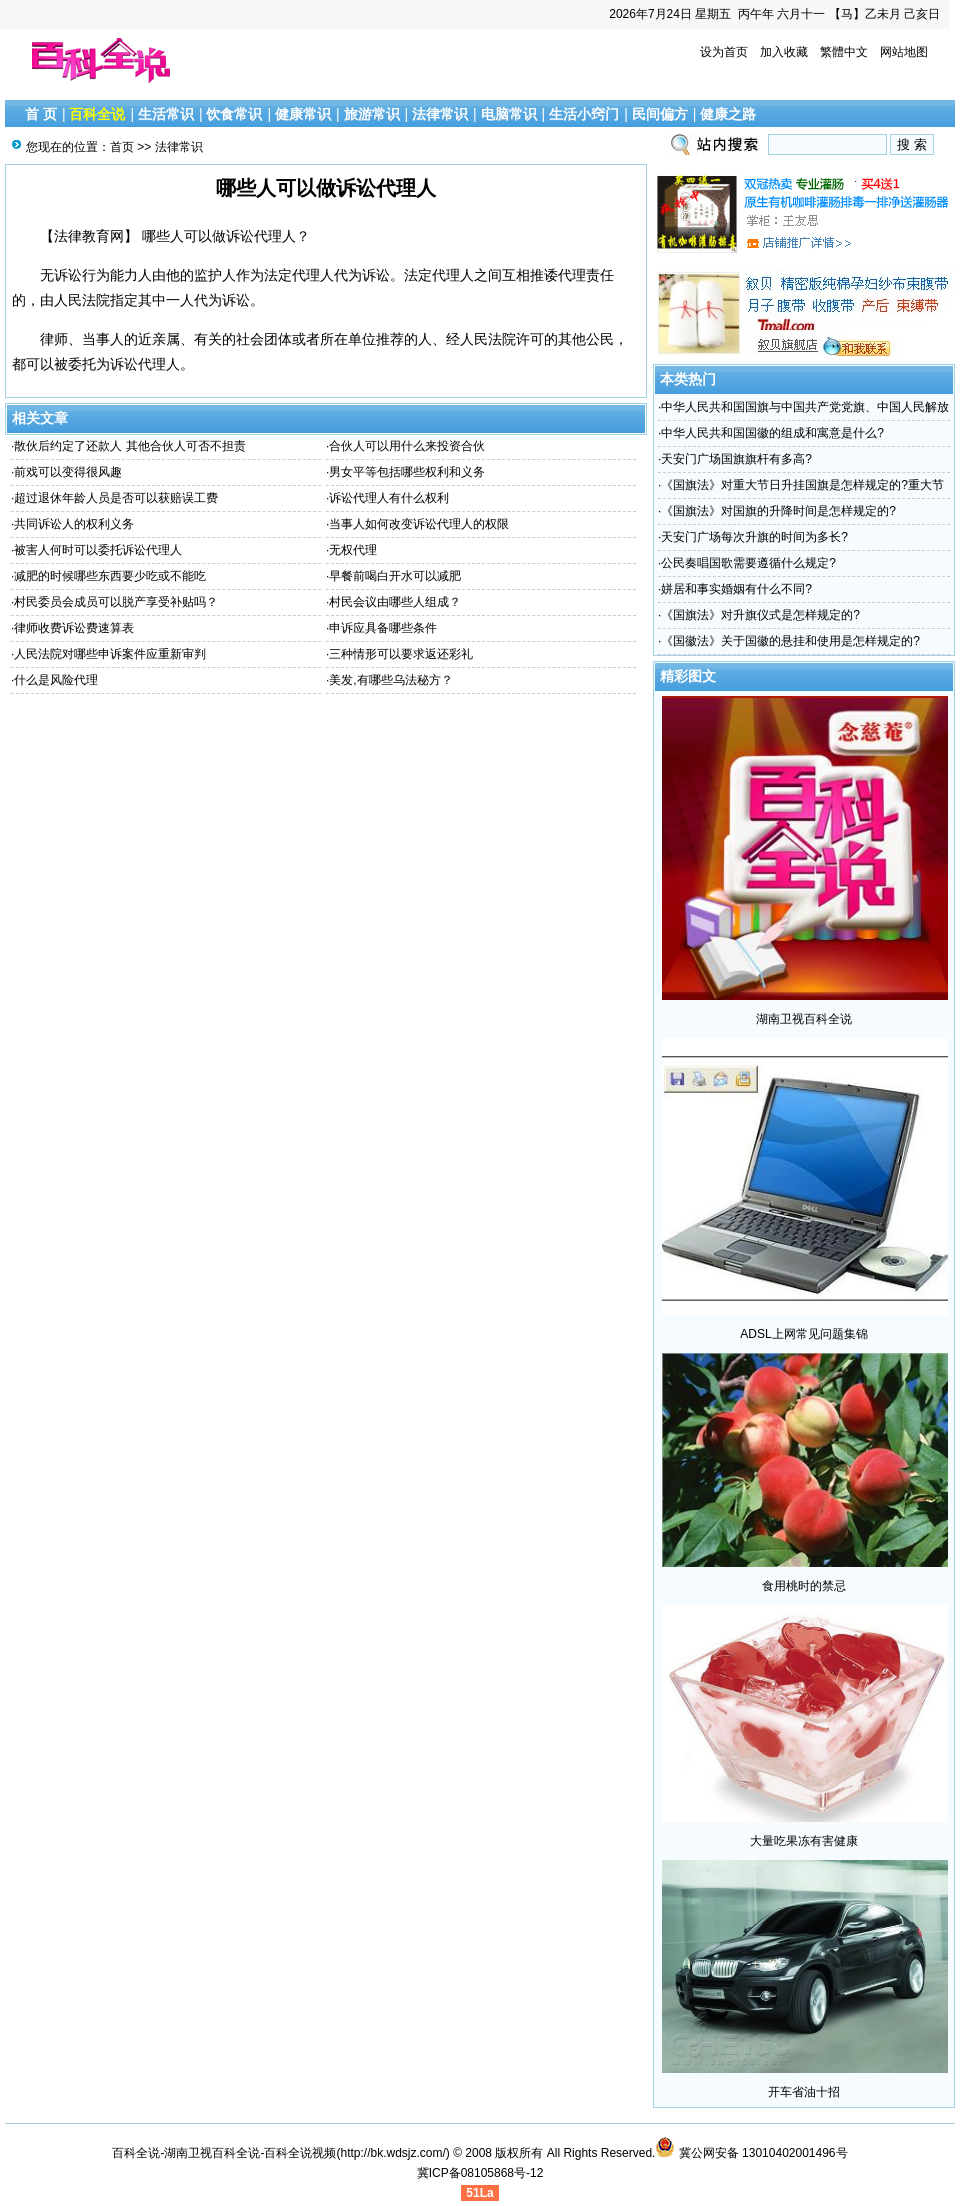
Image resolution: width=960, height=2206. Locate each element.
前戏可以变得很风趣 (68, 472)
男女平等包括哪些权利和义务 (407, 472)
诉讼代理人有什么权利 (389, 498)
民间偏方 (660, 114)
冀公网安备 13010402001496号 (751, 2153)
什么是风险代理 (56, 680)
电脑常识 (509, 114)
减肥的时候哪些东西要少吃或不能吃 (110, 576)
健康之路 (728, 114)
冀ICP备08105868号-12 (480, 2173)
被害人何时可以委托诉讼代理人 (98, 550)
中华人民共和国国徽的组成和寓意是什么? (772, 433)
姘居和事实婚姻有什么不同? (736, 589)
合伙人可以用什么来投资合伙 (407, 446)
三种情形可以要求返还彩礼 (401, 654)
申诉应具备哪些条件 (383, 628)
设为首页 (724, 52)
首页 (122, 147)
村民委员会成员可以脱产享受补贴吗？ (116, 602)
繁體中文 (844, 52)
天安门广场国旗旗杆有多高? (736, 459)
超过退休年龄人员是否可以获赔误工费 (116, 498)
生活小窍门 (584, 114)
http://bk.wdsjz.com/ (392, 2153)
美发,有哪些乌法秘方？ (390, 680)
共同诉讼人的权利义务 (74, 524)
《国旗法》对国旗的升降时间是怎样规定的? (778, 511)
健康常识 (303, 114)
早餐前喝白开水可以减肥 (395, 576)
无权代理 (353, 550)
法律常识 (440, 114)
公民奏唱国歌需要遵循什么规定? (748, 563)
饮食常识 (234, 114)
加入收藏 (784, 52)
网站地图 (904, 52)
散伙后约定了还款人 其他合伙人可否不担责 (129, 446)
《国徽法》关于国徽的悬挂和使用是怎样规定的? (790, 641)
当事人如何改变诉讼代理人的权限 (419, 524)
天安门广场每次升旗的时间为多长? (754, 537)
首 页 (41, 114)
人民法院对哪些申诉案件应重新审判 (110, 654)
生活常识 (166, 114)
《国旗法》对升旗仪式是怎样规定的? (760, 615)
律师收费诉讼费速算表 (74, 628)
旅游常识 (372, 114)
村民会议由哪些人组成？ (395, 602)
